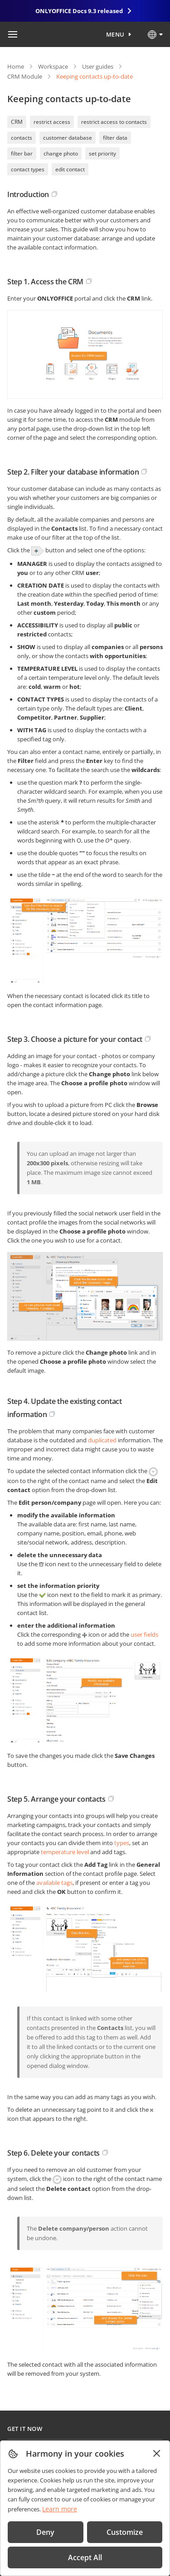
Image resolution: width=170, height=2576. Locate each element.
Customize (125, 2532)
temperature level (65, 1852)
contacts (21, 137)
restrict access (52, 122)
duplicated (102, 1440)
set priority (102, 153)
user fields (144, 1634)
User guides (97, 66)
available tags (54, 1883)
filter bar (22, 153)
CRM (17, 122)
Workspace (53, 66)
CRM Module (24, 76)
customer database (67, 137)
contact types (27, 169)
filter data (115, 137)
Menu (115, 34)
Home (15, 66)
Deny (45, 2532)
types (121, 1843)
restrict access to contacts (114, 122)
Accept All (85, 2557)
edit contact (70, 169)
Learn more (59, 2509)
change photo (61, 153)
